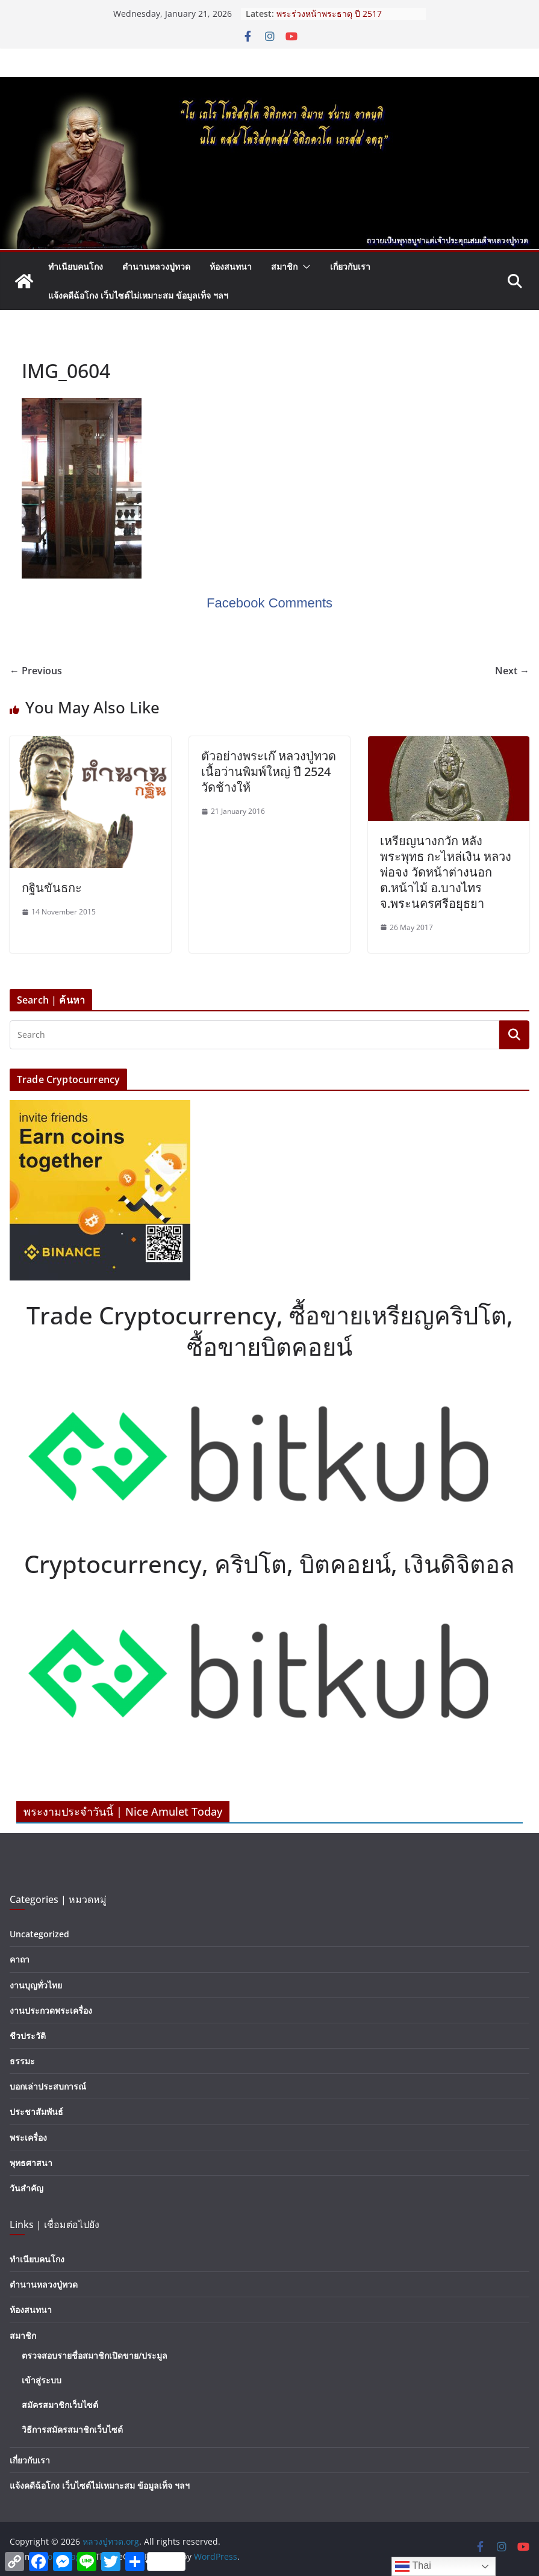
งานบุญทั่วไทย (36, 1985)
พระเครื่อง (28, 2137)
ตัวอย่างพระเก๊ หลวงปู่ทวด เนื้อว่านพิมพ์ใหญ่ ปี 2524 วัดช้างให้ (268, 771)
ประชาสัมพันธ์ (36, 2111)
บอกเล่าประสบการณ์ (48, 2086)
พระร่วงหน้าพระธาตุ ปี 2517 (329, 13)
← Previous (36, 670)
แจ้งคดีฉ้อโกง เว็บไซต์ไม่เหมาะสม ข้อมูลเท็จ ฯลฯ (138, 295)
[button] (304, 266)
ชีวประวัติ (28, 2035)
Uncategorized (39, 1934)
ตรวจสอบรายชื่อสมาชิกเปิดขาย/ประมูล (94, 2355)
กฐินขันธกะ (52, 888)
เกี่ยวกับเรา (350, 266)
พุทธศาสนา (31, 2162)
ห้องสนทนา (231, 266)
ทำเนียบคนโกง (75, 266)
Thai (413, 2566)
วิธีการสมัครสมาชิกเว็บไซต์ (72, 2429)
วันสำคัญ (26, 2188)
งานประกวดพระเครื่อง (51, 2010)
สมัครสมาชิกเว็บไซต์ (60, 2404)
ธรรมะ (22, 2061)
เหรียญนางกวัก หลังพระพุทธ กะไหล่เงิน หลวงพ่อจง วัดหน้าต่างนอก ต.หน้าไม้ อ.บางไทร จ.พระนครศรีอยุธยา (445, 872)
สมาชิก (284, 266)
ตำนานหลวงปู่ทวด (156, 266)
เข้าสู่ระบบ (41, 2380)
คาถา (20, 1959)
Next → (512, 670)
